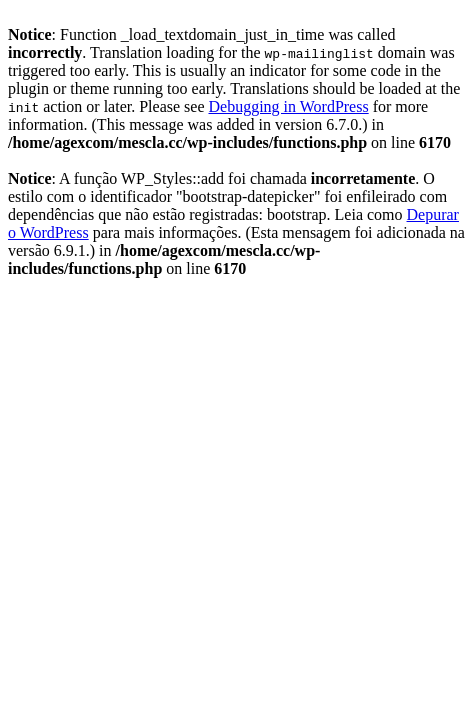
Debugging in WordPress (288, 106)
